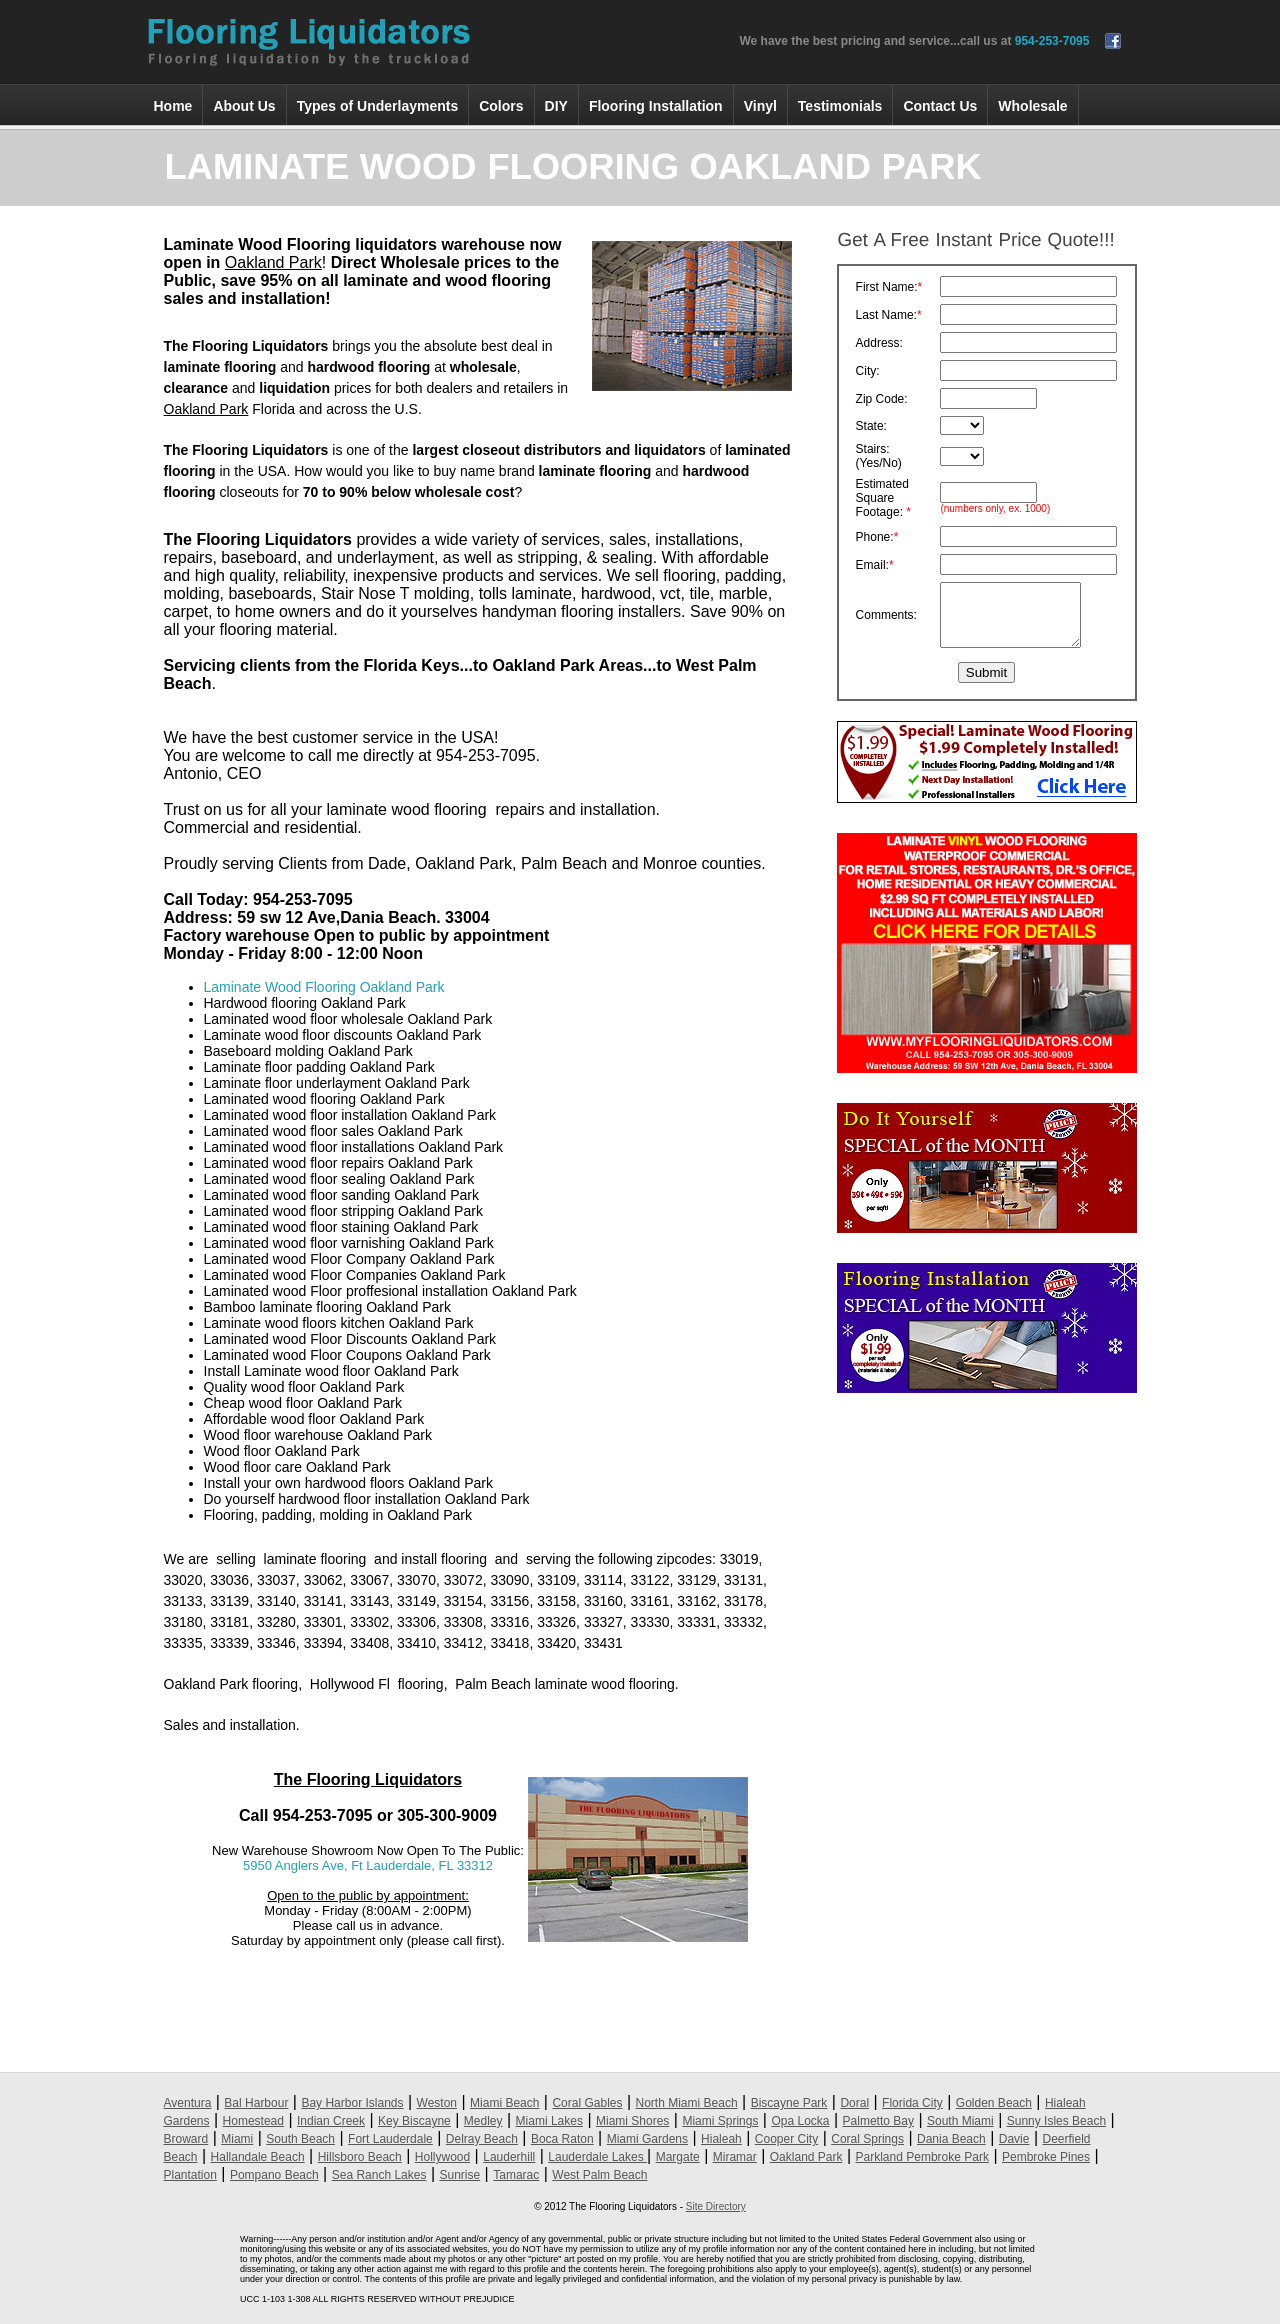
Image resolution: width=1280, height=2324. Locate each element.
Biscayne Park (789, 2103)
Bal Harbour (256, 2103)
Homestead (253, 2121)
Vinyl (760, 106)
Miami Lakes (549, 2121)
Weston (437, 2103)
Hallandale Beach (258, 2157)
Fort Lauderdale (390, 2139)
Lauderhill (509, 2157)
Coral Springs (867, 2139)
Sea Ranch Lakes (379, 2175)
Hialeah (721, 2139)
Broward (186, 2139)
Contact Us (940, 106)
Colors (501, 106)
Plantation (190, 2175)
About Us (244, 106)
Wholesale (1032, 106)
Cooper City (786, 2139)
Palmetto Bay (878, 2121)
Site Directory (716, 2206)
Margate (678, 2157)
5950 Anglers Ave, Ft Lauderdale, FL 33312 (368, 1865)
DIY (556, 106)
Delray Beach (482, 2139)
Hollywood (442, 2157)
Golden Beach (994, 2103)
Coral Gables (587, 2103)
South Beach (300, 2139)
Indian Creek (331, 2121)
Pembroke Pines (1046, 2157)
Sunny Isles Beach (1056, 2121)
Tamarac (516, 2175)
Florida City (912, 2103)
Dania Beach (951, 2139)
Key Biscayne (414, 2121)
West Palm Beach (599, 2175)
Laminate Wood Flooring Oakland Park (324, 987)
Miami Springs (720, 2121)
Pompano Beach (274, 2175)
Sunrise (459, 2175)
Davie (1014, 2139)
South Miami (960, 2121)
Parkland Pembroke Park (922, 2157)
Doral (854, 2103)
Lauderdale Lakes (597, 2157)
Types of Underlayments (378, 106)
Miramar (735, 2157)
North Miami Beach (687, 2103)
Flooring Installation (656, 106)
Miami (237, 2139)
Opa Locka (800, 2121)
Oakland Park (806, 2157)
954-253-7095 (1052, 41)
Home (173, 106)
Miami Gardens (647, 2139)
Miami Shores (632, 2121)
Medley (483, 2121)
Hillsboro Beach (360, 2157)
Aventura (188, 2103)
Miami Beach (504, 2103)
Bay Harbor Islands (352, 2103)
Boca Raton (562, 2139)
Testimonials (840, 106)
